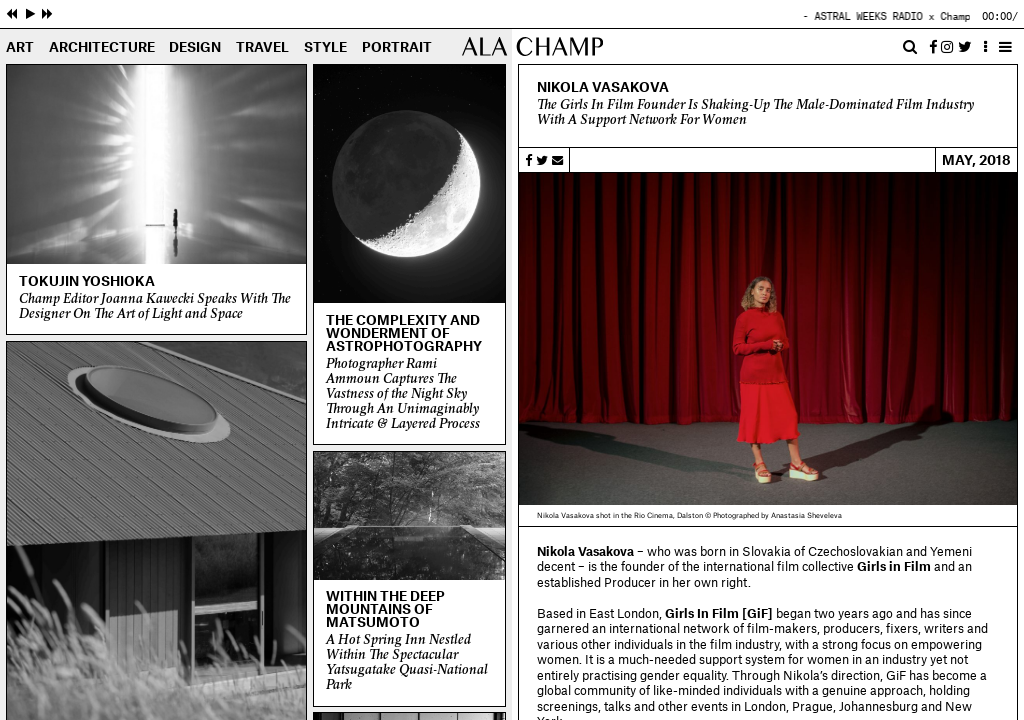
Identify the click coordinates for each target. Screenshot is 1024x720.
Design (195, 48)
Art (20, 48)
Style (325, 48)
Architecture (102, 48)
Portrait (397, 48)
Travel (262, 48)
